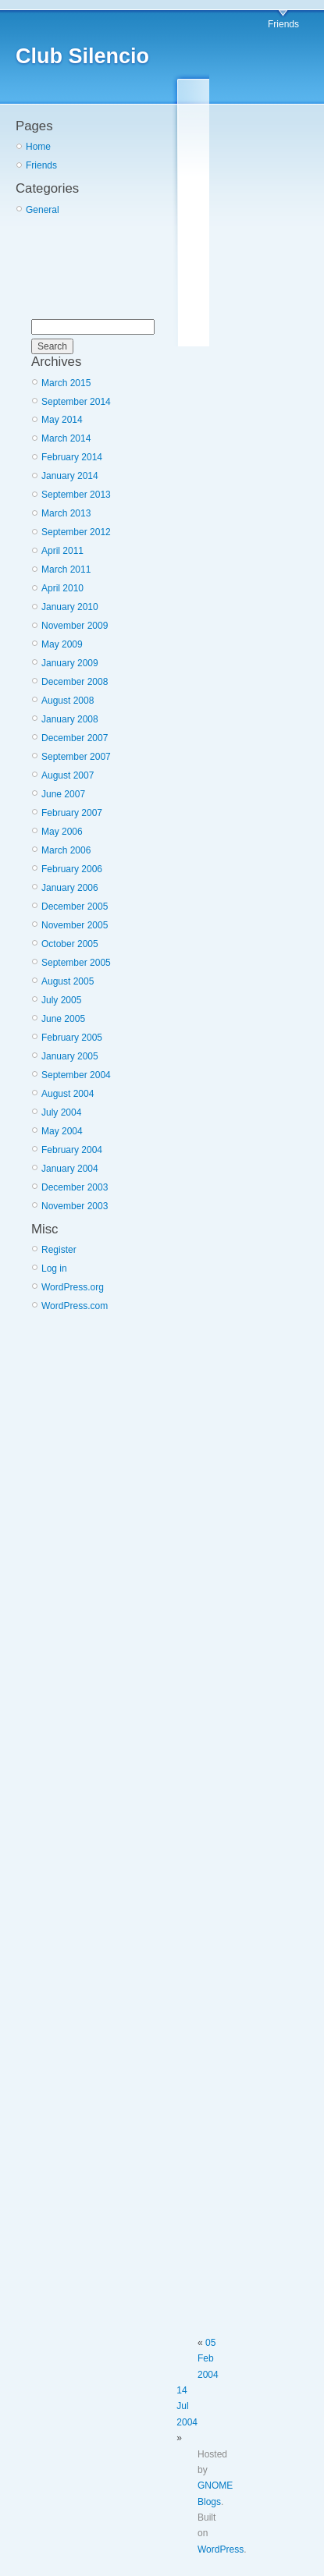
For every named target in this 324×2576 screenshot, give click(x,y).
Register (59, 1249)
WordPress (221, 2549)
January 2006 (69, 887)
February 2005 (71, 1037)
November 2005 (74, 925)
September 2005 (76, 962)
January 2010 (69, 606)
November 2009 (74, 625)
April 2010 (62, 588)
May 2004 (62, 1131)
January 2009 (69, 663)
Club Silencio (82, 56)
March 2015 (66, 383)
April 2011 (62, 550)
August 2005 (67, 981)
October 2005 (69, 944)
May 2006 (62, 831)
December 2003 (74, 1187)
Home (38, 146)
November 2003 (74, 1206)
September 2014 (76, 401)
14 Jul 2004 (187, 2406)
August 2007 (67, 775)
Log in (54, 1268)
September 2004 (76, 1075)
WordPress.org (72, 1287)
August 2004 (67, 1093)
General (42, 209)
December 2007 (74, 738)
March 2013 (66, 513)
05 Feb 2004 (208, 2358)
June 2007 (63, 794)
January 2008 (69, 719)
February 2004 (71, 1149)
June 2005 (63, 1018)
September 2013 (76, 494)
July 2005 (61, 1000)
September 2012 (76, 532)
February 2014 (71, 457)
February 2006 (71, 869)
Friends (283, 24)
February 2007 (71, 812)
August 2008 (67, 700)
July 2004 (61, 1112)
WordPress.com (74, 1305)
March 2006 (66, 850)
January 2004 (69, 1168)
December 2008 (74, 681)
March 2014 (66, 438)
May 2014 (62, 419)
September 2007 (76, 756)
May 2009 (62, 644)
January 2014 (69, 475)
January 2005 (69, 1056)
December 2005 (74, 906)
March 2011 (66, 569)
